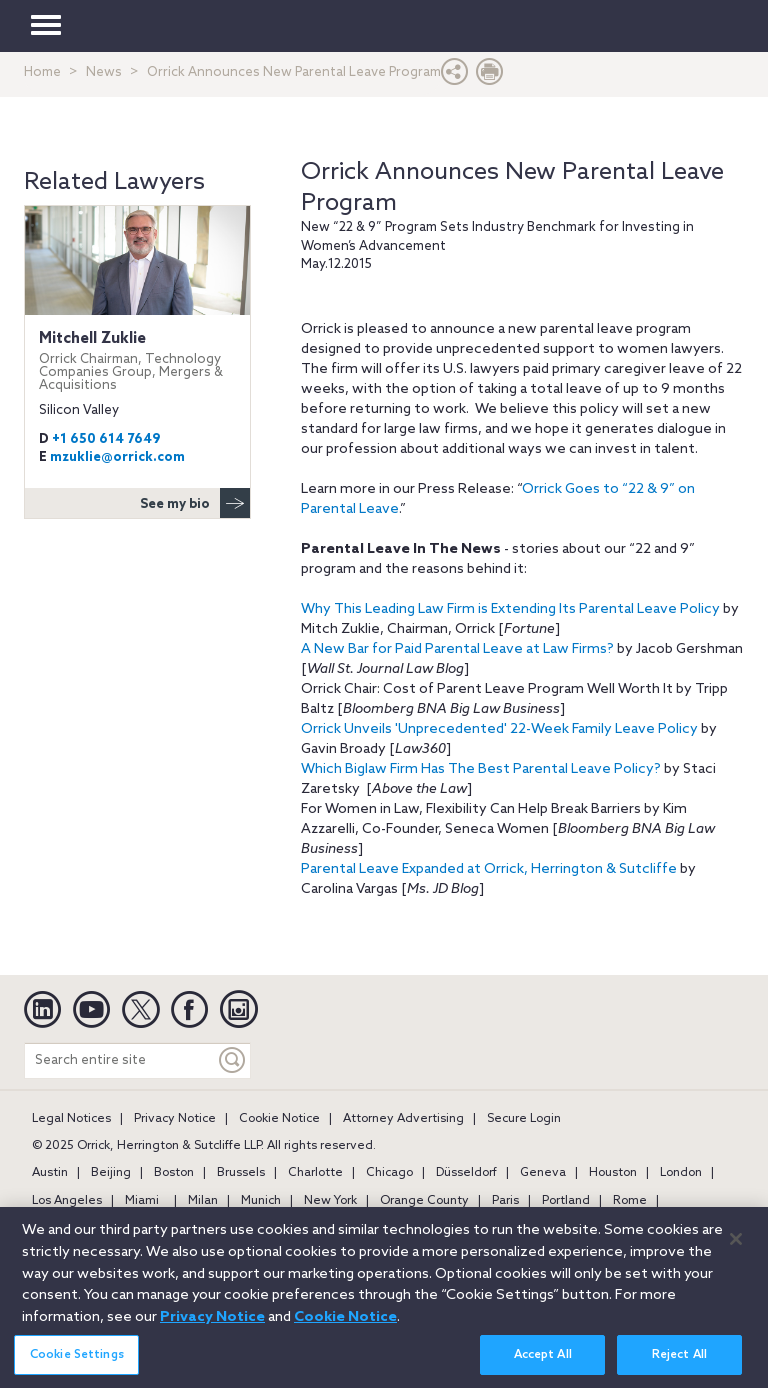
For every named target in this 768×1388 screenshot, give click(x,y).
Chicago (389, 1173)
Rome (630, 1201)
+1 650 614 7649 (106, 439)
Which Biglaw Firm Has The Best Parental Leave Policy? (481, 769)
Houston (613, 1173)
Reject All (679, 1364)
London (681, 1173)
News (104, 72)
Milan (203, 1201)
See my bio (195, 503)
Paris (505, 1201)
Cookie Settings (77, 1364)
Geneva (543, 1173)
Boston (174, 1173)
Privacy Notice (175, 1119)
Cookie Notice (279, 1119)
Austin (50, 1173)
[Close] (736, 1248)
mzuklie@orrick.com (117, 457)
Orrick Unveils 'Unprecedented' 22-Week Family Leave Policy (499, 729)
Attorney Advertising (403, 1119)
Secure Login (524, 1119)
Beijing (111, 1173)
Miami (142, 1201)
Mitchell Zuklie (137, 361)
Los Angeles (67, 1201)
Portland (566, 1201)
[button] (455, 76)
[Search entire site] (120, 1060)
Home (42, 72)
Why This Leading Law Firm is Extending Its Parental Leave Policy (512, 609)
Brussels (241, 1173)
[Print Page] (490, 76)
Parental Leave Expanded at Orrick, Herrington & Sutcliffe (489, 869)
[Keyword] (233, 1060)
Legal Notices (71, 1119)
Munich (261, 1201)
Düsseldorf (466, 1173)
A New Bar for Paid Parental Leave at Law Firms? (457, 649)
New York (330, 1201)
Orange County (424, 1201)
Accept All (543, 1364)
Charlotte (315, 1173)
